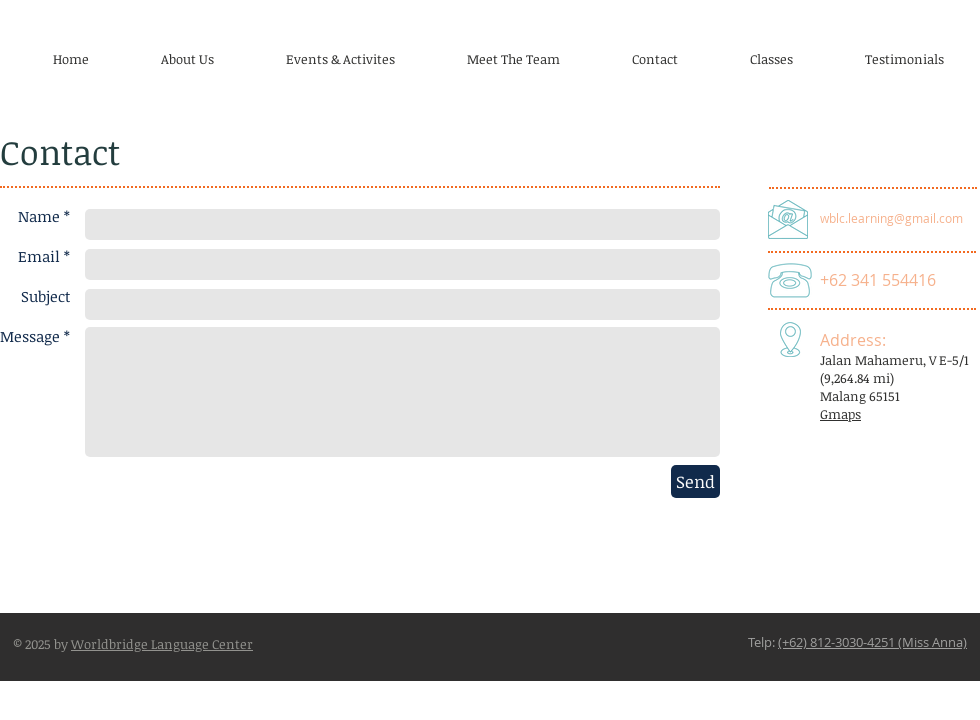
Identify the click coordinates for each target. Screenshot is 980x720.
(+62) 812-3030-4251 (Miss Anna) (872, 642)
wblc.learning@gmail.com (891, 218)
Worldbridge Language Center (162, 644)
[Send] (695, 481)
